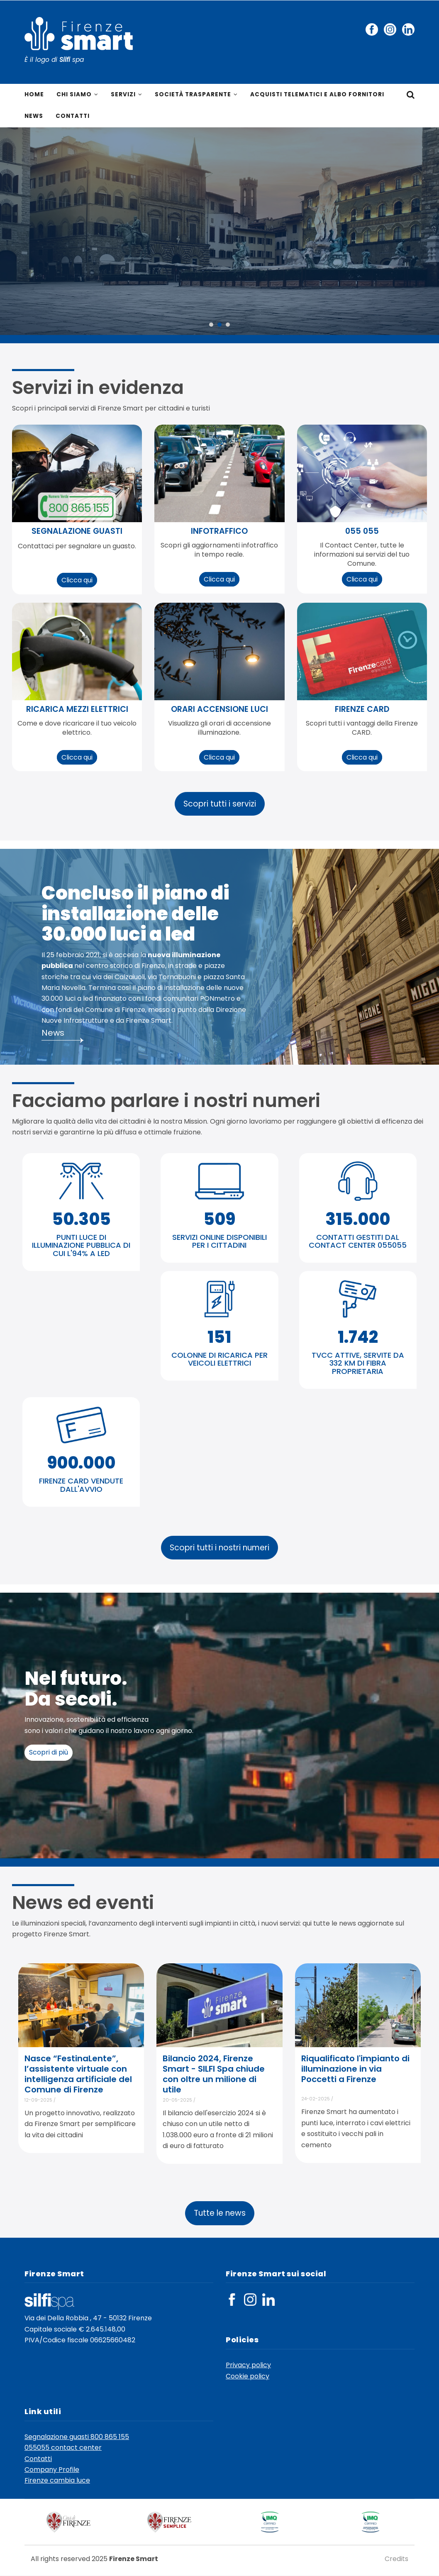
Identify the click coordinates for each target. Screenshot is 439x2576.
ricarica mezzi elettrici (77, 709)
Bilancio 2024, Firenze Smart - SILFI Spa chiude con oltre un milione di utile (214, 2075)
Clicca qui (77, 581)
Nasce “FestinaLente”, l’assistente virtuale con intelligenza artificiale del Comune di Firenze (78, 2075)
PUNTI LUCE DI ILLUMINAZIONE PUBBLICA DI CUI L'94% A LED (81, 1245)
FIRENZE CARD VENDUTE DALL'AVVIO (81, 1485)
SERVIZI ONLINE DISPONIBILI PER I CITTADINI (219, 1241)
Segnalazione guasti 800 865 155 (76, 2437)
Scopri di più (48, 1753)
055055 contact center (63, 2448)
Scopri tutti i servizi (219, 804)
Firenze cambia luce (57, 2481)
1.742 (358, 1337)
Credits (396, 2559)
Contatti (74, 116)
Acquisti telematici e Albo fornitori (320, 94)
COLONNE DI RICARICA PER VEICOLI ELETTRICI (219, 1359)
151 (219, 1337)
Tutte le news (220, 2213)
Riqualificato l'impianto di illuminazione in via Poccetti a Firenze (355, 2069)
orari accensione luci (219, 709)
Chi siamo (77, 94)
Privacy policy (248, 2366)
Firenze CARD (362, 709)
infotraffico (219, 532)
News (34, 116)
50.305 (81, 1219)
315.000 (357, 1219)
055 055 (362, 532)
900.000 (81, 1463)
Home (34, 94)
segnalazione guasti (77, 532)
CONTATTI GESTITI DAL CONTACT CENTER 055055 (358, 1241)
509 (219, 1219)
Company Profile (51, 2470)
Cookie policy (247, 2376)
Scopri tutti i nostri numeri (219, 1548)
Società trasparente (197, 94)
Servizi (126, 94)
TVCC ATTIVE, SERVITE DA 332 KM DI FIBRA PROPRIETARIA (358, 1363)
